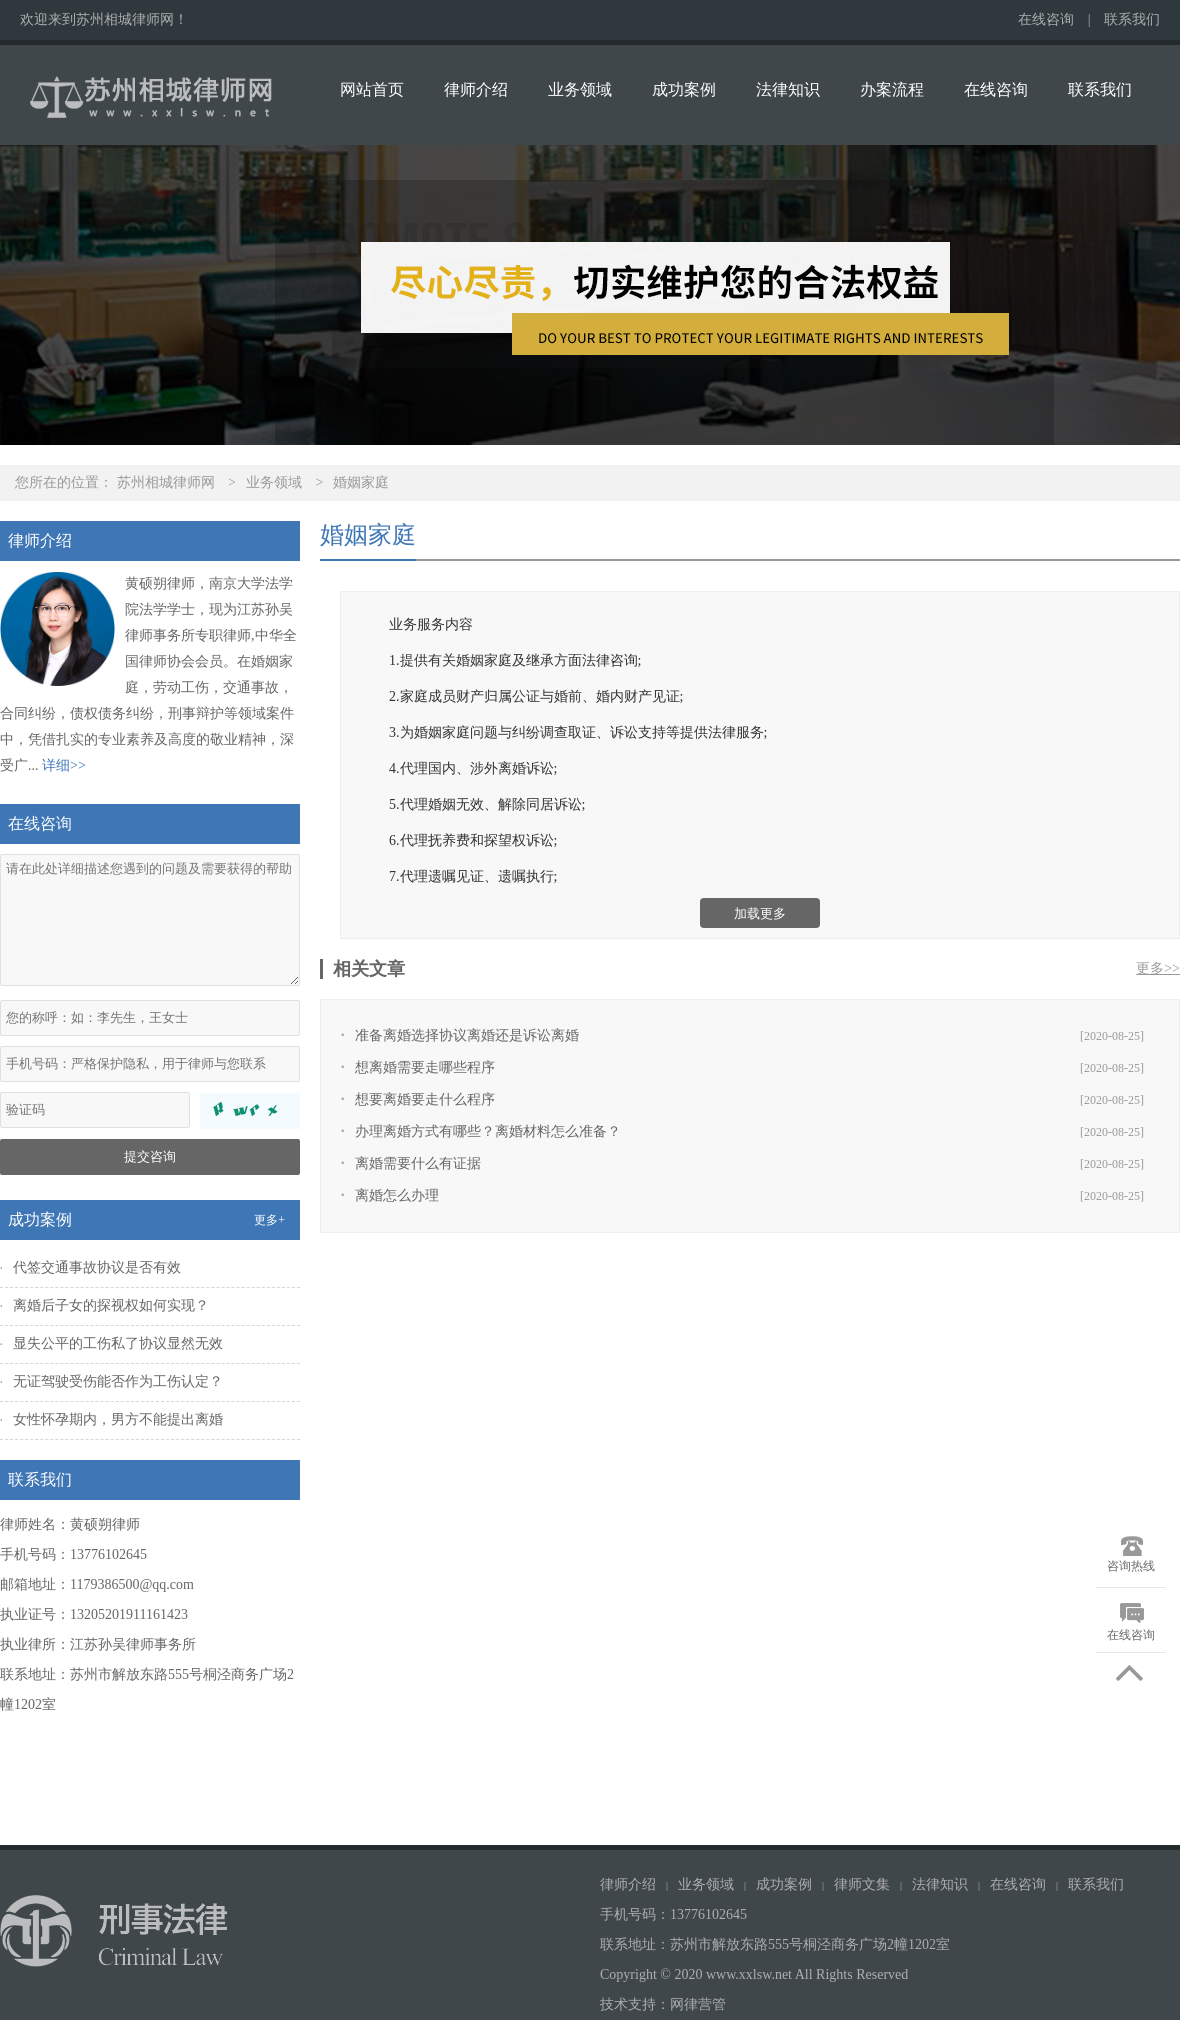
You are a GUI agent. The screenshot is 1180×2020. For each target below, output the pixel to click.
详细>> (64, 765)
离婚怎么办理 (397, 1195)
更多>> (1158, 968)
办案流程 (892, 89)
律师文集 (862, 1884)
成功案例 (684, 89)
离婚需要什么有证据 (418, 1163)
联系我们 (1132, 19)
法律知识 (788, 89)
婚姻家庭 (361, 482)
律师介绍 (476, 89)
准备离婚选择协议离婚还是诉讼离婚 (467, 1035)
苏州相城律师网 (166, 482)
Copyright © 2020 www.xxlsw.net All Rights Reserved (756, 1974)
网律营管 (698, 2004)
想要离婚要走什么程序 (425, 1099)
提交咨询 (150, 1156)
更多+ (269, 1220)
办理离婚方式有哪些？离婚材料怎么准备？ (488, 1131)
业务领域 (580, 89)
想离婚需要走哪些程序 (425, 1067)
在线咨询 (1046, 19)
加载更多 (760, 913)
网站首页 (372, 89)
